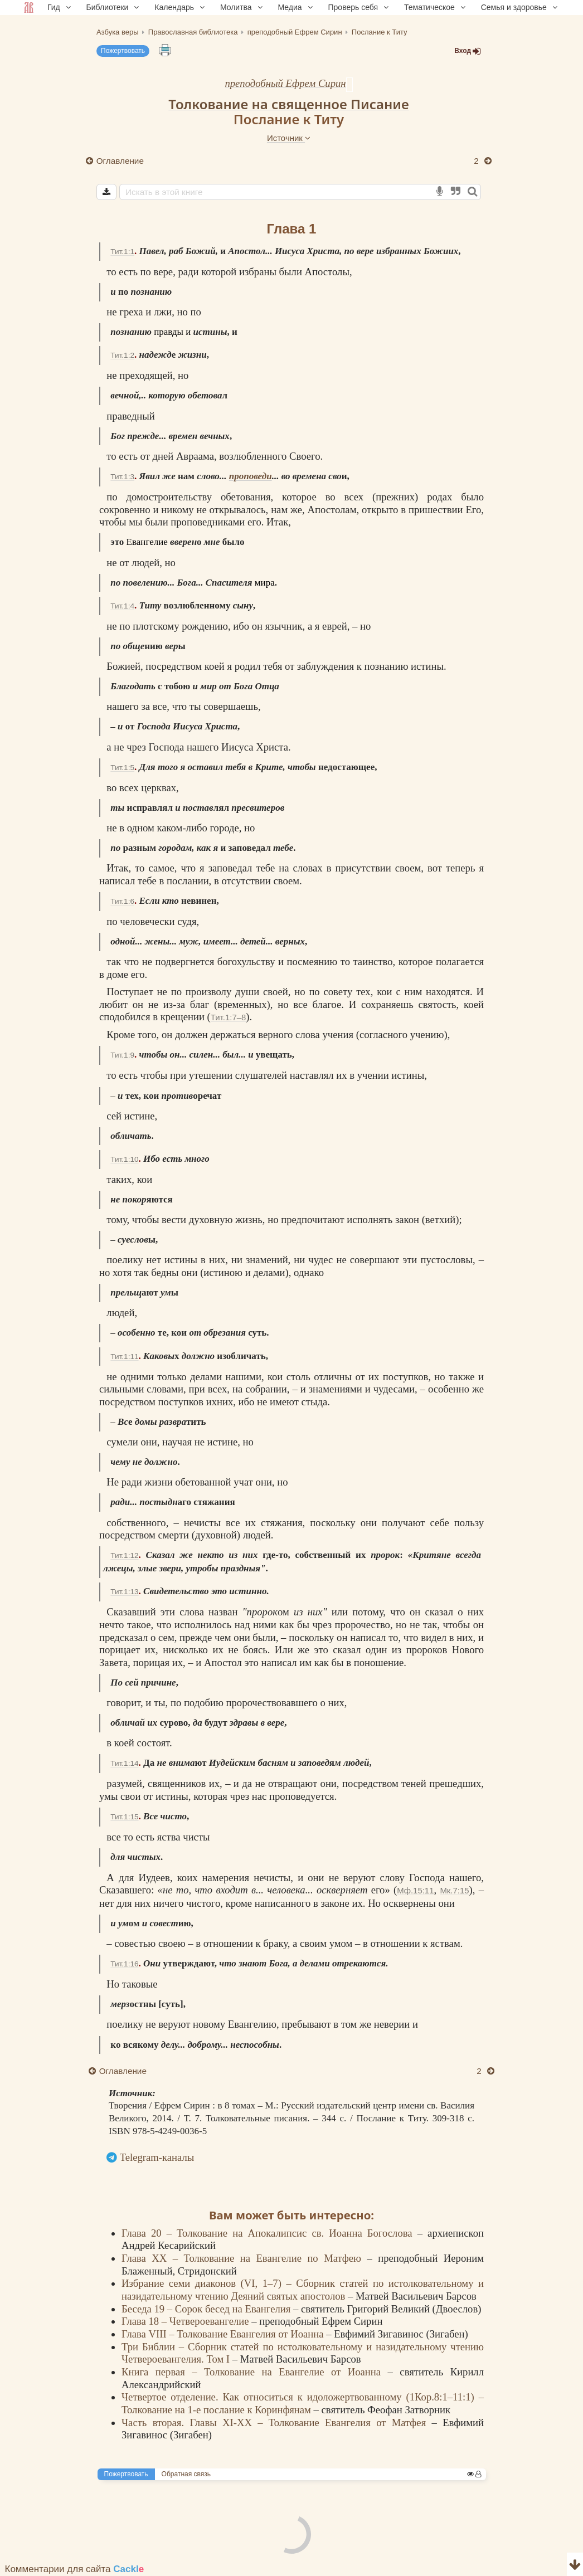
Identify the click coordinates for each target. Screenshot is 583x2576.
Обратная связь (186, 2474)
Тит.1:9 (122, 1055)
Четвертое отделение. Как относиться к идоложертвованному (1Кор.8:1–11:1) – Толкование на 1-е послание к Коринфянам (303, 2403)
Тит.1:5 (122, 767)
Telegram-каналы (157, 2157)
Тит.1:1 (122, 251)
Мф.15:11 (415, 1890)
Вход (467, 51)
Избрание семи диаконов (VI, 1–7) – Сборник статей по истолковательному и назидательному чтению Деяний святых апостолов (303, 2289)
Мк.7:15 (454, 1890)
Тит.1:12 (124, 1555)
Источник (288, 138)
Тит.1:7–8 (228, 1017)
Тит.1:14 (124, 1763)
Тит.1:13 (124, 1592)
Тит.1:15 (124, 1817)
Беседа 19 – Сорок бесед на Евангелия (207, 2309)
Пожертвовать (123, 51)
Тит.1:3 (122, 477)
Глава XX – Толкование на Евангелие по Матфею (244, 2258)
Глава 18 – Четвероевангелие (186, 2321)
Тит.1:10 (124, 1159)
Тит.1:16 (124, 1964)
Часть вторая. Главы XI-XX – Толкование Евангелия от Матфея (277, 2422)
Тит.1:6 (122, 901)
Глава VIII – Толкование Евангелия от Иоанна (224, 2334)
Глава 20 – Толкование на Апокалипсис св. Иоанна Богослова (269, 2233)
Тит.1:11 (124, 1356)
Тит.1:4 (122, 606)
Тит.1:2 (122, 355)
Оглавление (120, 160)
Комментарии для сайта (74, 2569)
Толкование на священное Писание (288, 104)
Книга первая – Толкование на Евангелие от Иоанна (255, 2372)
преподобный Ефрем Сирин (285, 83)
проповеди (250, 476)
